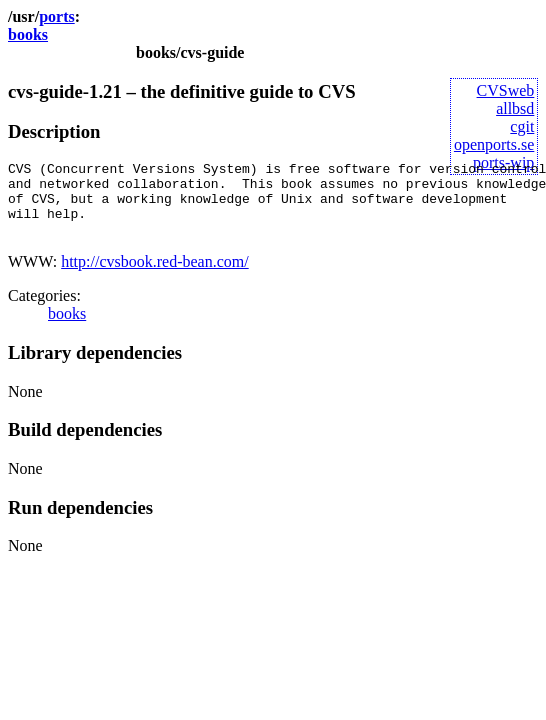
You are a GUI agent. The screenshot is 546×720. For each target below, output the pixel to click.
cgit (522, 126)
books (28, 34)
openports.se (494, 144)
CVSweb (506, 90)
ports (57, 16)
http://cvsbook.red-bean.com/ (155, 276)
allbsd (515, 108)
